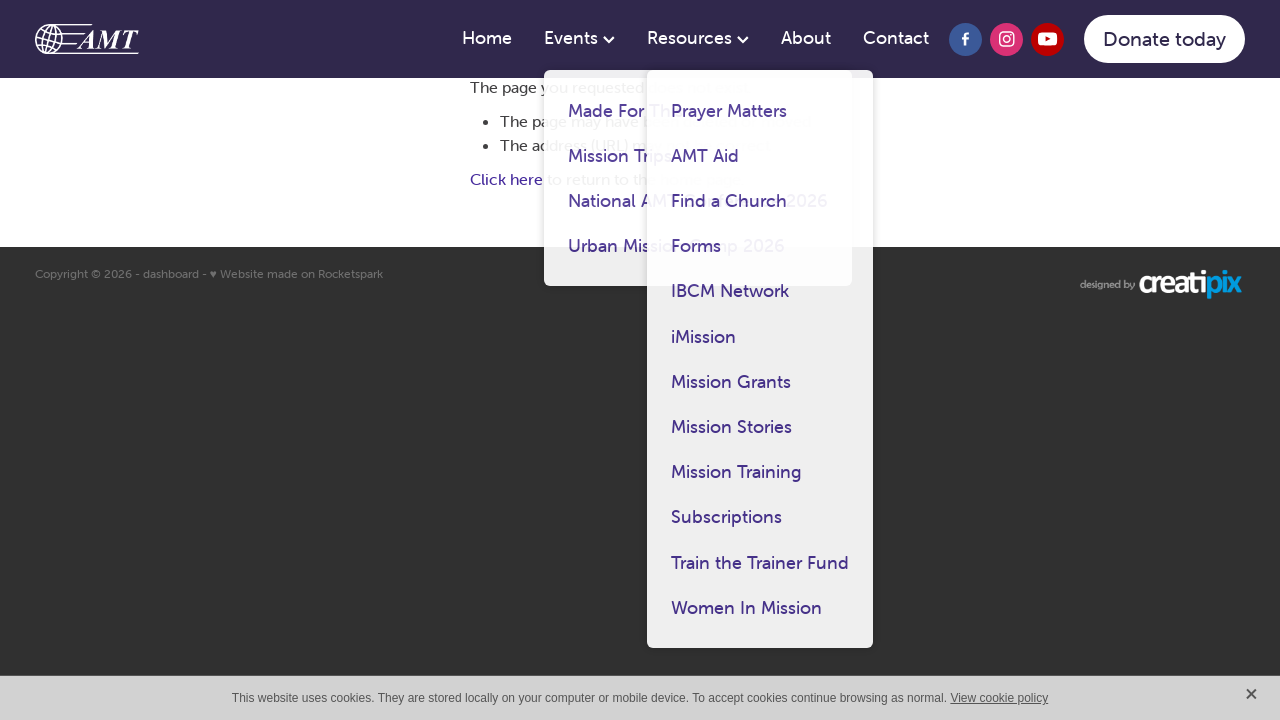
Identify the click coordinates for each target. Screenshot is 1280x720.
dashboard (171, 273)
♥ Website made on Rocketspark (296, 273)
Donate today (1164, 38)
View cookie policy (999, 698)
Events (579, 37)
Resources (698, 37)
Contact (896, 37)
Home (487, 37)
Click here (506, 179)
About (806, 37)
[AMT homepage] (156, 39)
